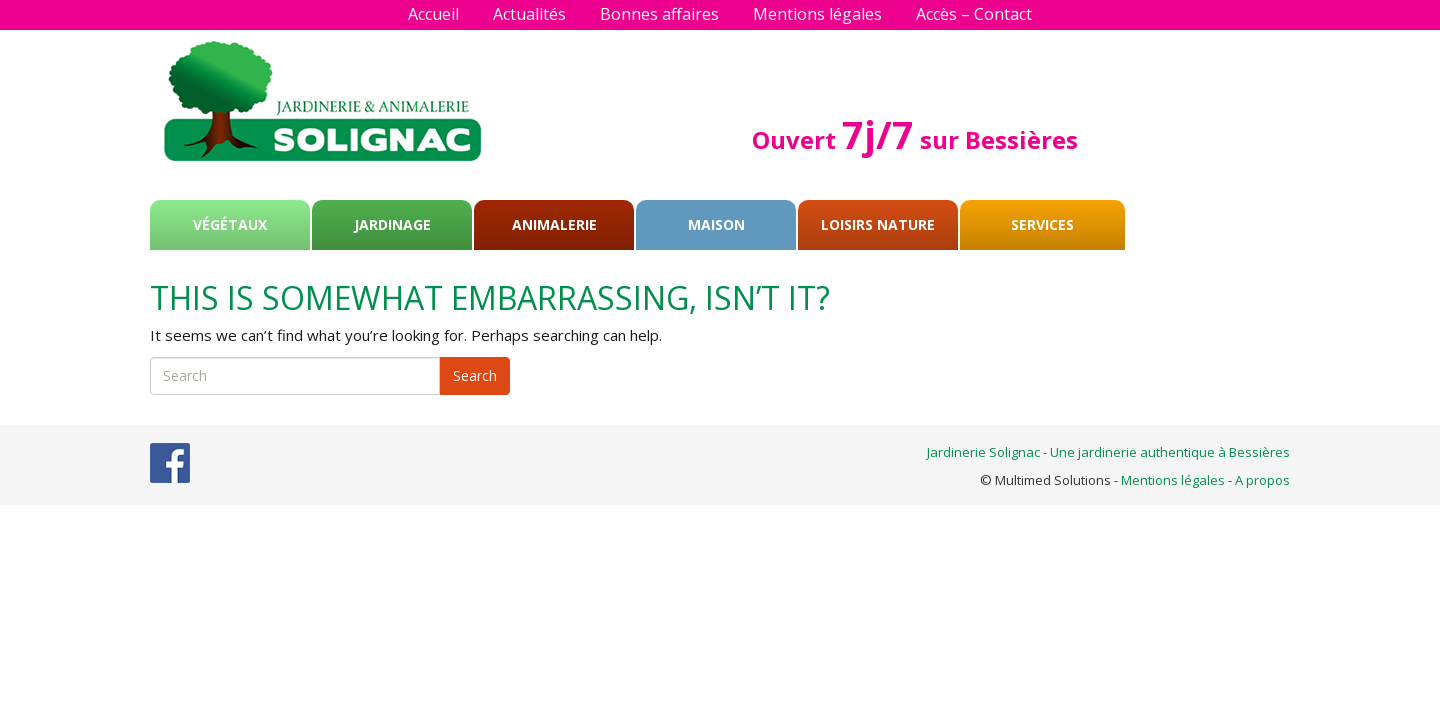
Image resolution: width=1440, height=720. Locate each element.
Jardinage (392, 224)
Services (1042, 224)
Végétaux (230, 224)
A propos (1262, 480)
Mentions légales (817, 14)
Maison (716, 224)
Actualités (529, 14)
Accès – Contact (974, 14)
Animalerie (554, 224)
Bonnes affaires (659, 14)
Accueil (433, 14)
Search (475, 375)
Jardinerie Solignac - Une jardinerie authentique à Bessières (1108, 452)
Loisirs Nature (878, 224)
